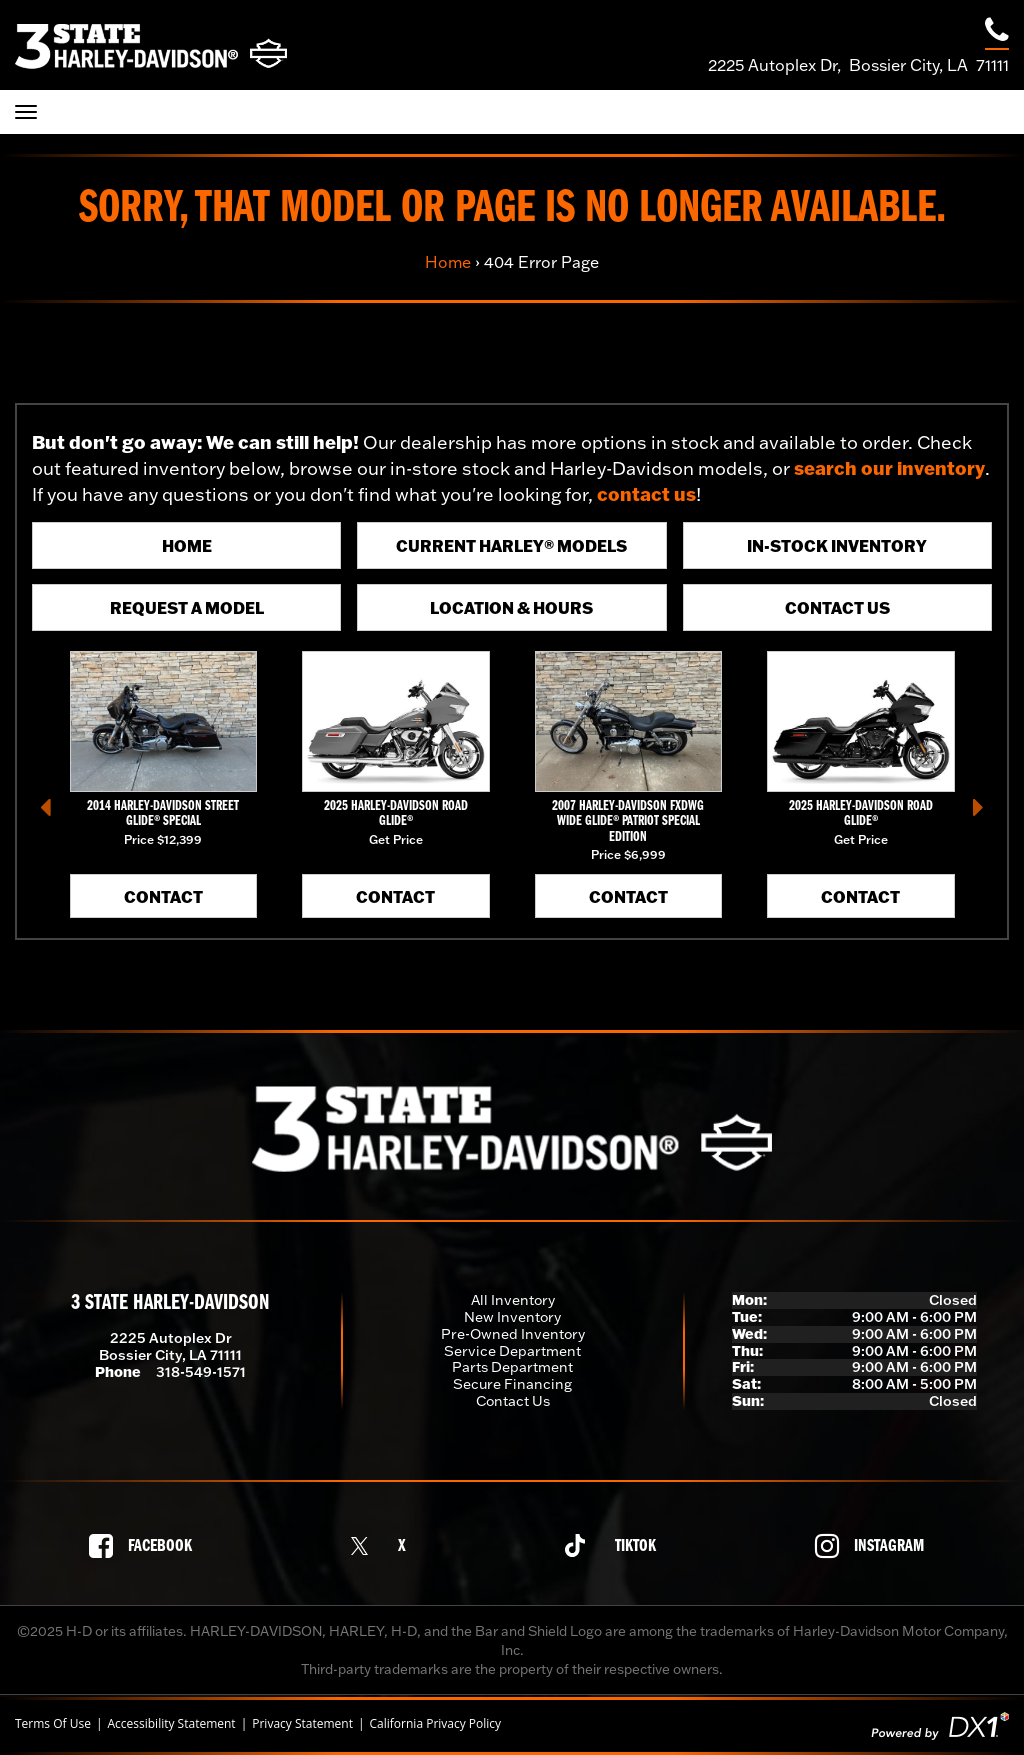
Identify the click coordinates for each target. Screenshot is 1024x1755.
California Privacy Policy (436, 1724)
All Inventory (513, 1300)
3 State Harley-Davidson (170, 1303)
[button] (45, 807)
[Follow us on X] (384, 1545)
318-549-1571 (201, 1372)
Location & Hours (511, 607)
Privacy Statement (302, 1724)
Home (448, 262)
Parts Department (512, 1367)
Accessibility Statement (171, 1724)
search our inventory (889, 468)
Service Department (512, 1351)
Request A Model (187, 607)
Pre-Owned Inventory (513, 1334)
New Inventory (512, 1317)
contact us (646, 494)
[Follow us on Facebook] (146, 1546)
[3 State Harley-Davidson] (151, 45)
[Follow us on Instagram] (875, 1546)
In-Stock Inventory (837, 545)
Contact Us (837, 607)
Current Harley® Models (511, 545)
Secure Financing (512, 1384)
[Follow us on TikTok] (616, 1545)
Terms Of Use (53, 1724)
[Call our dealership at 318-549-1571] (997, 32)
